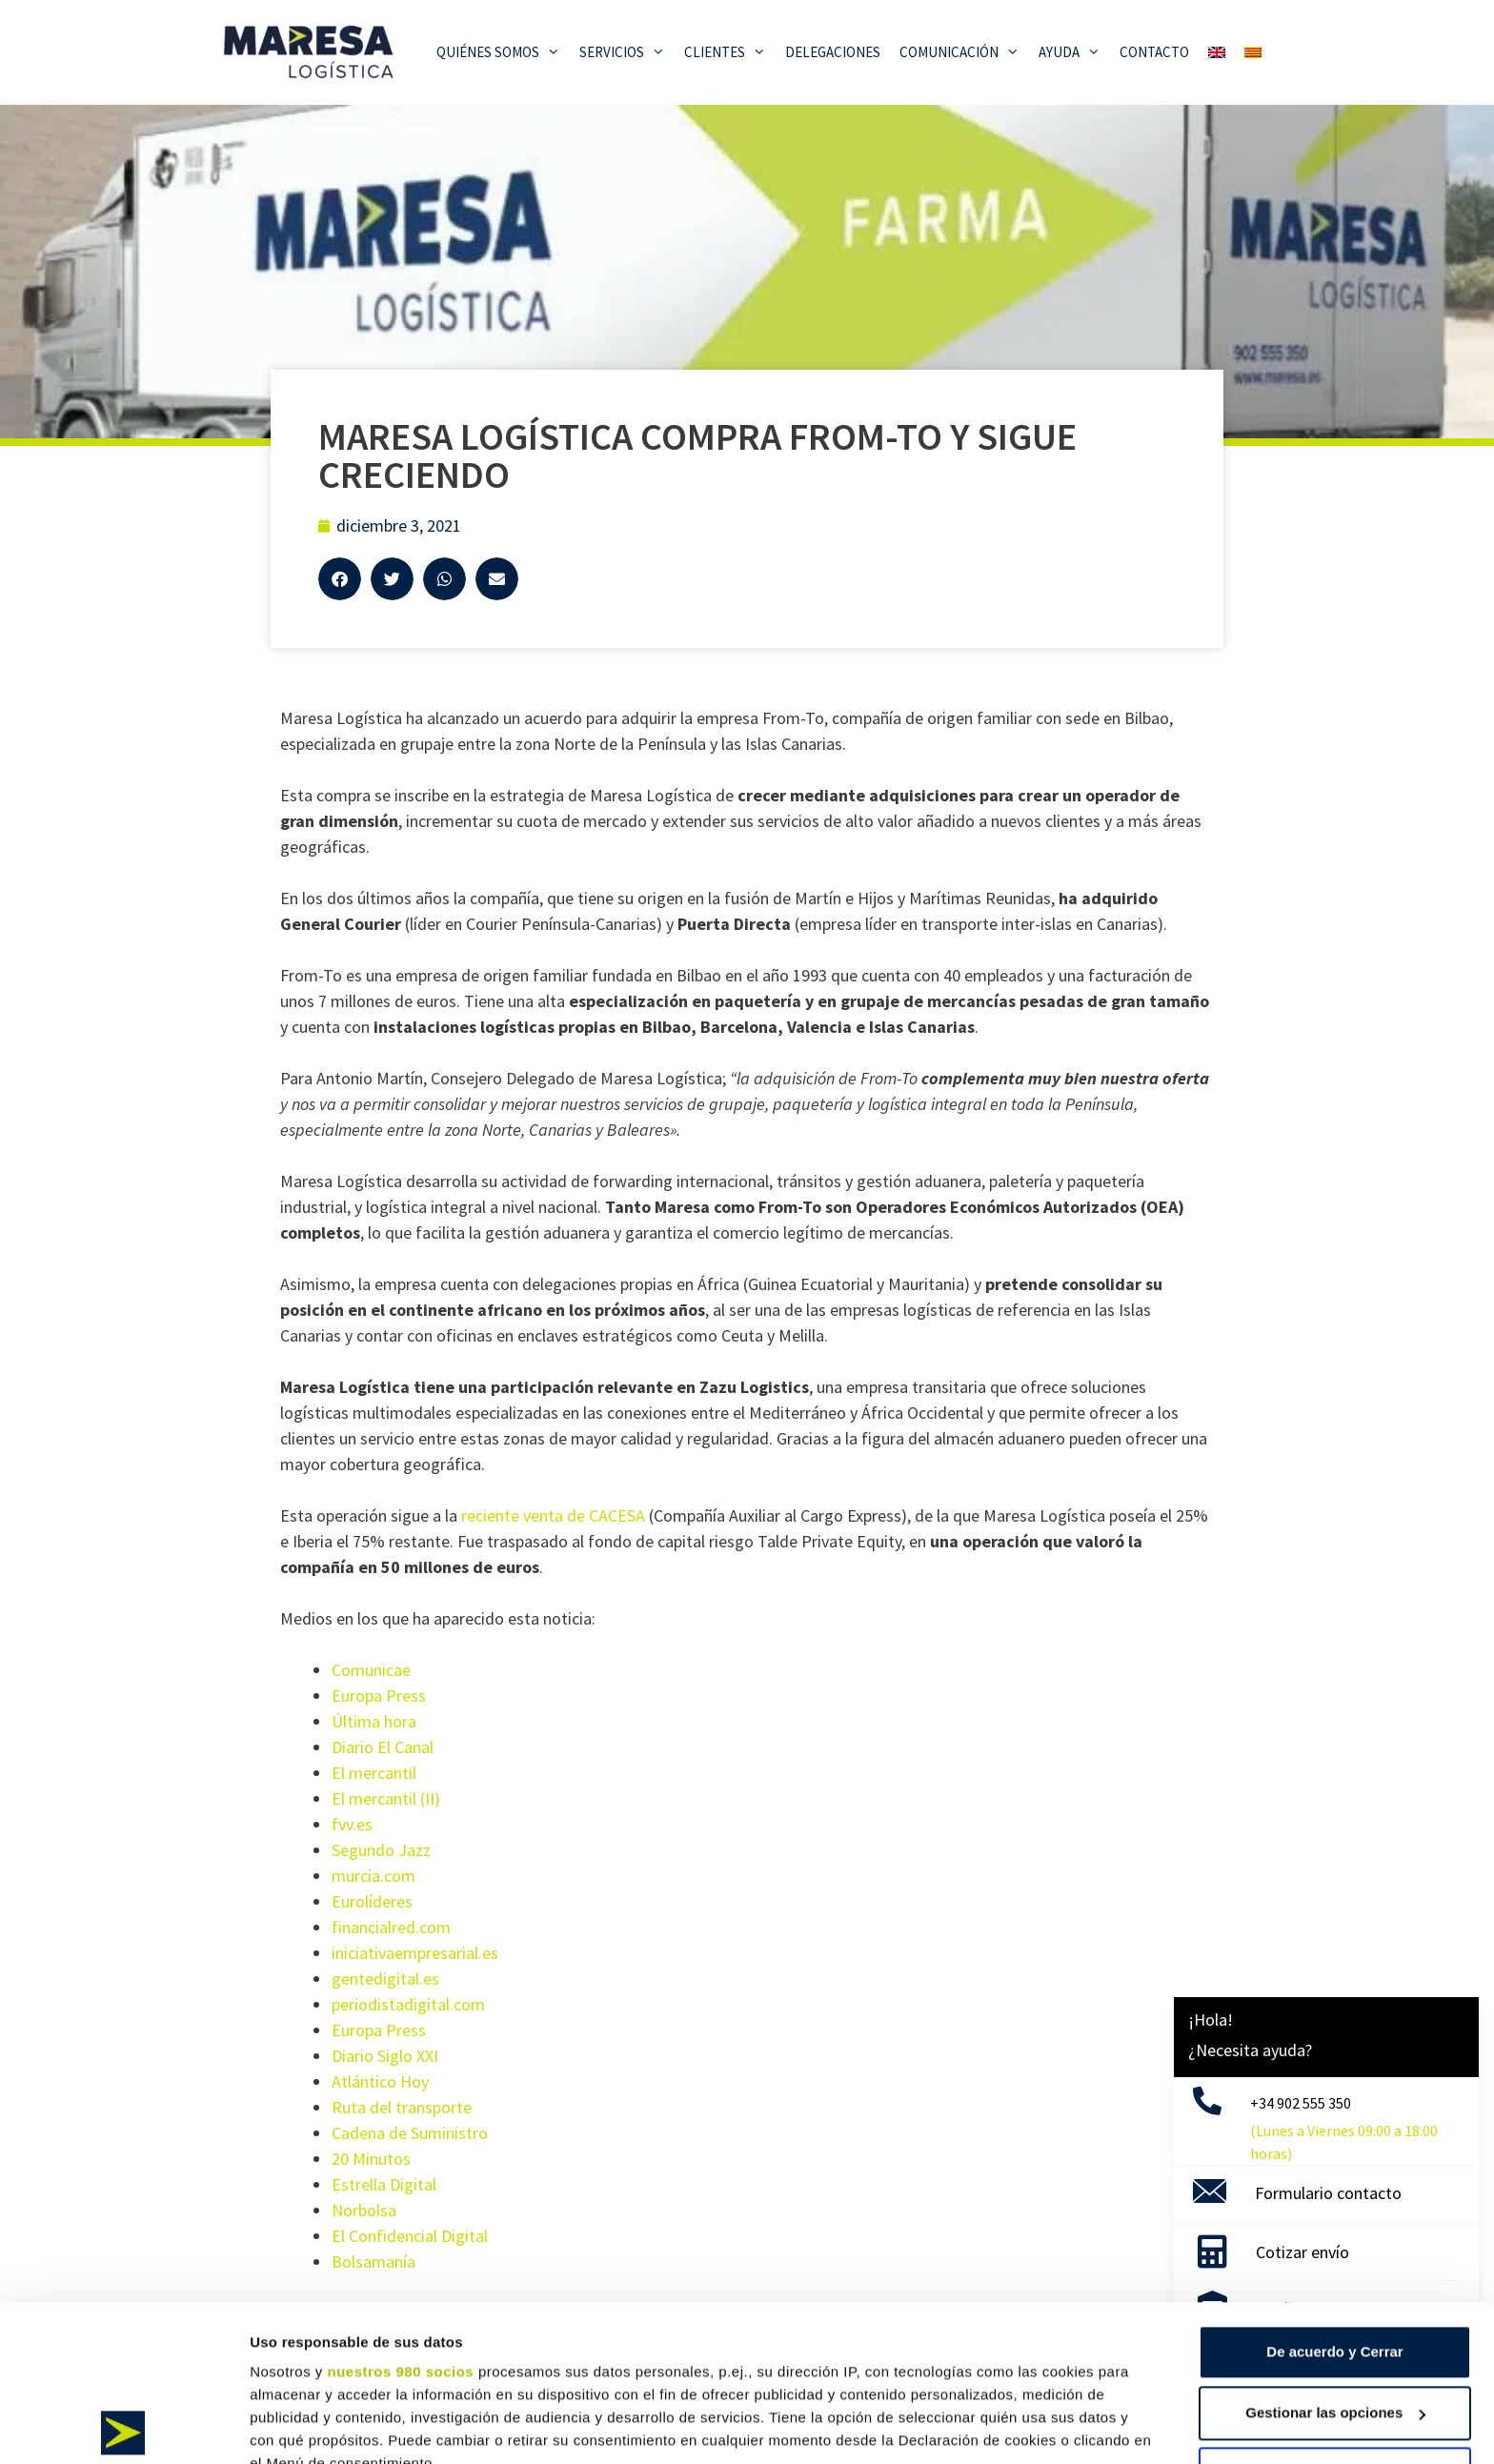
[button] (339, 578)
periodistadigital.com (408, 2004)
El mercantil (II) (386, 1798)
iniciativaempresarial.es (415, 1953)
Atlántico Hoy (380, 2081)
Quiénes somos (503, 52)
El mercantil (374, 1773)
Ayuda (1074, 52)
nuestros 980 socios (400, 2216)
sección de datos (1056, 2353)
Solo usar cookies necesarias (1335, 2318)
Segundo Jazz (381, 1850)
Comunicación (964, 52)
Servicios (627, 52)
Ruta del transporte (402, 2107)
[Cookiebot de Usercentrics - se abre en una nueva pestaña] (123, 2427)
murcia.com (373, 1876)
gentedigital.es (385, 1978)
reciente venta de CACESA (553, 1515)
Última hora (374, 1721)
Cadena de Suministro (410, 2133)
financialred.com (391, 1927)
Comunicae (371, 1670)
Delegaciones (832, 52)
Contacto (1154, 52)
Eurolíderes (372, 1901)
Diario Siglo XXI (385, 2056)
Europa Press (379, 1696)
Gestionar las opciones (1335, 2257)
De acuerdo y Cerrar (1334, 2196)
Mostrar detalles (305, 2426)
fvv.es (352, 1824)
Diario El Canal (383, 1747)
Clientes (730, 52)
